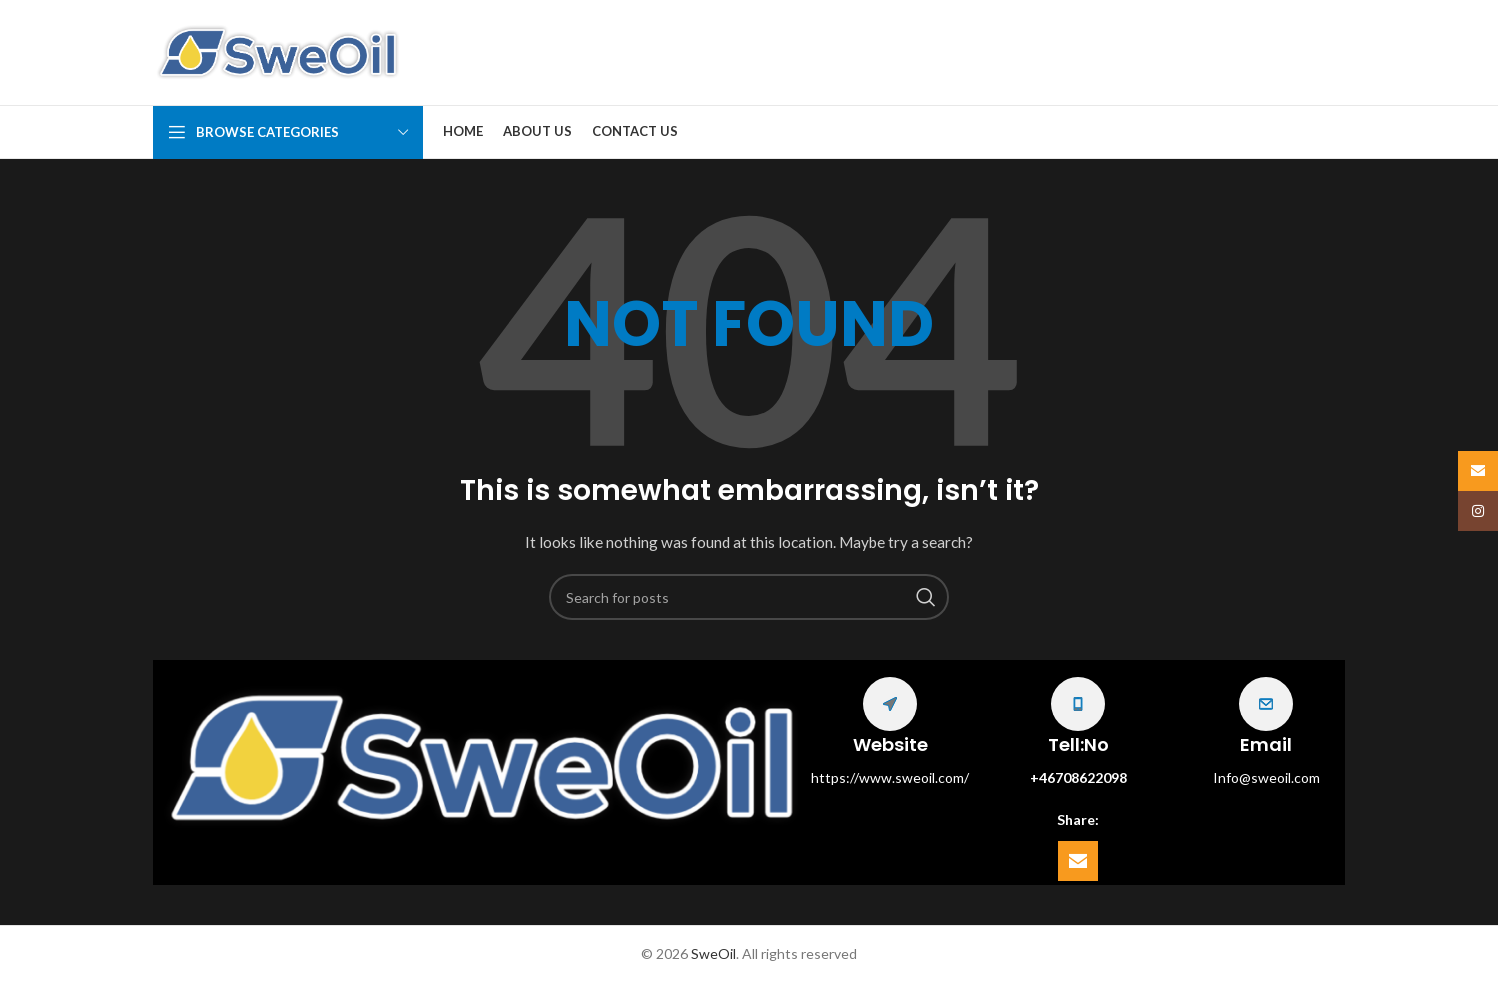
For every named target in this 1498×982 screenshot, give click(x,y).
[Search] (749, 597)
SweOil (713, 953)
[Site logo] (278, 50)
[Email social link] (1078, 861)
